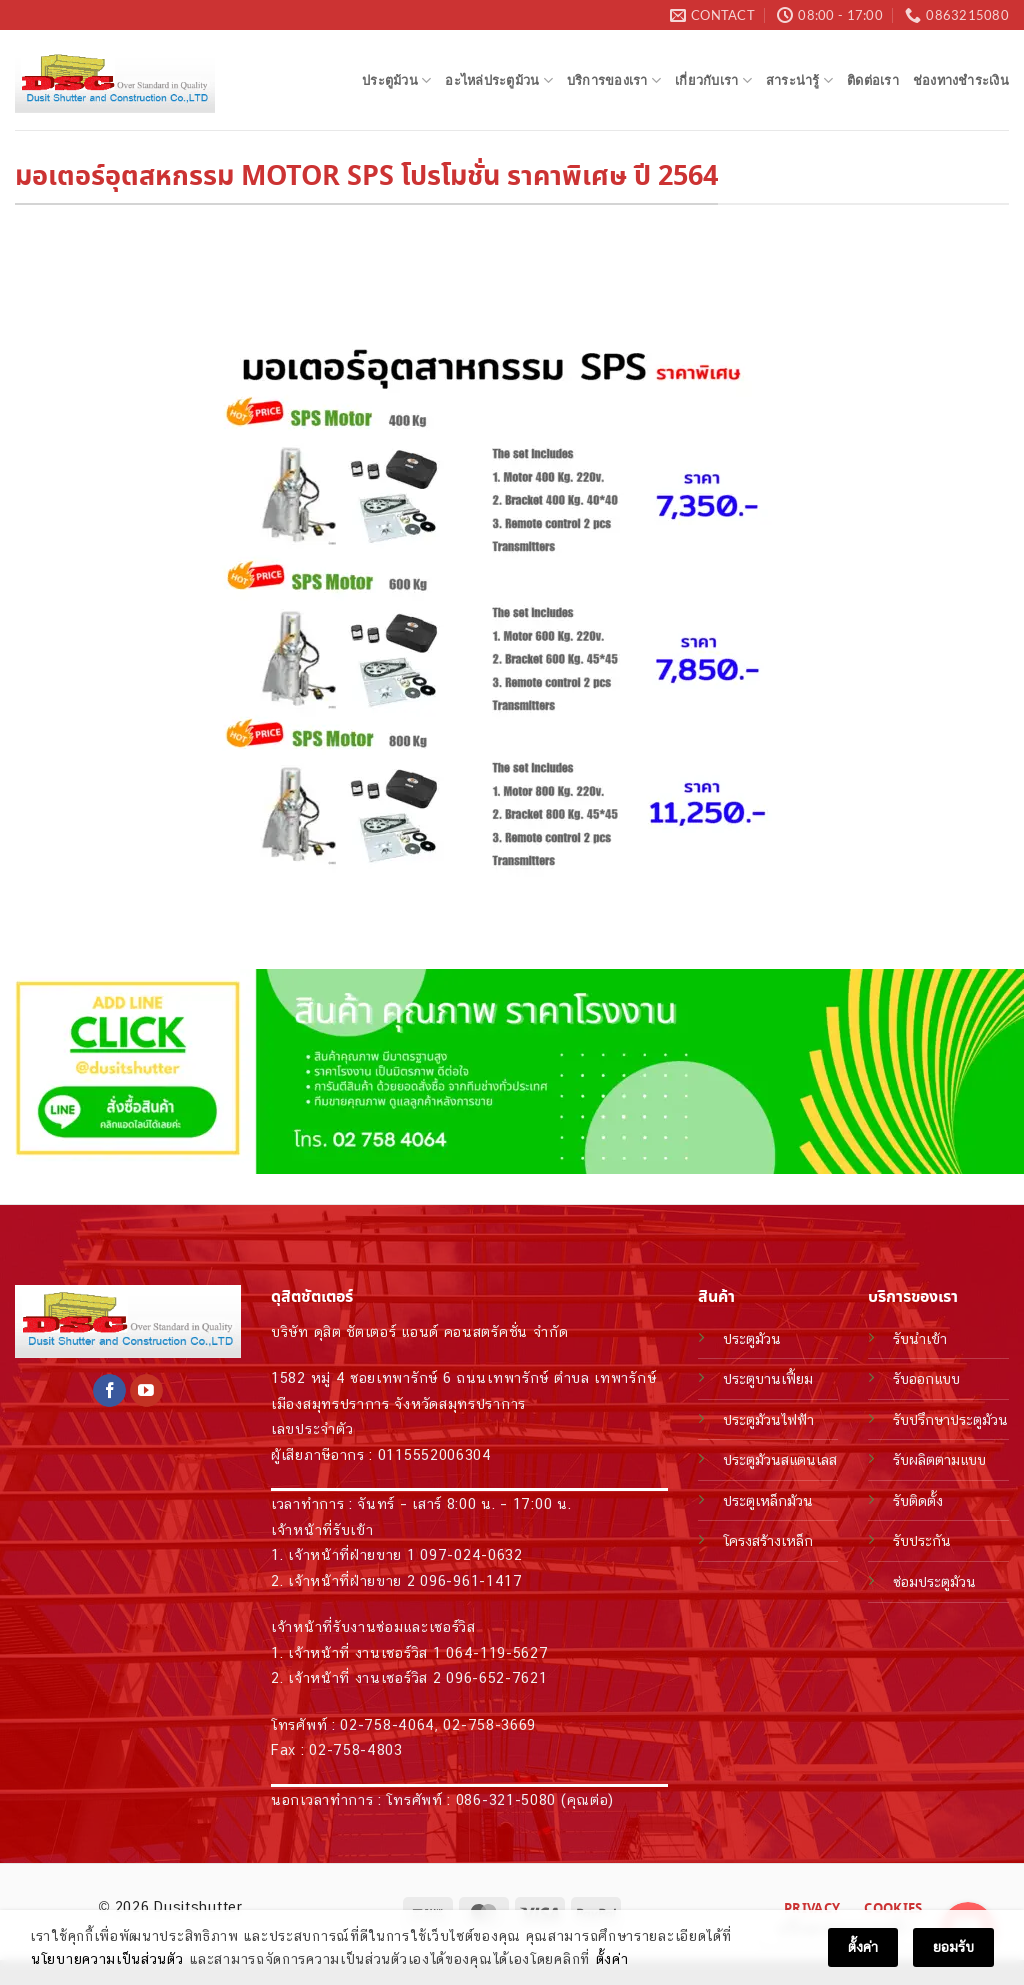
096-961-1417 (471, 1580)
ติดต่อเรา (873, 80)
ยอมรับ (953, 1947)
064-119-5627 (497, 1652)
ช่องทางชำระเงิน (961, 80)
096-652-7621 (496, 1677)
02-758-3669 (489, 1724)
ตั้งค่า (612, 1959)
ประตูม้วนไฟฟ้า (768, 1419)
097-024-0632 (471, 1554)
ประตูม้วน (396, 80)
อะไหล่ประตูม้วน (499, 80)
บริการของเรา (614, 80)
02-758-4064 (387, 1724)
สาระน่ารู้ (799, 80)
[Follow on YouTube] (146, 1391)
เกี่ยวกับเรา (713, 80)
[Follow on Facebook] (109, 1391)
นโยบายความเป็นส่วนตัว (107, 1959)
